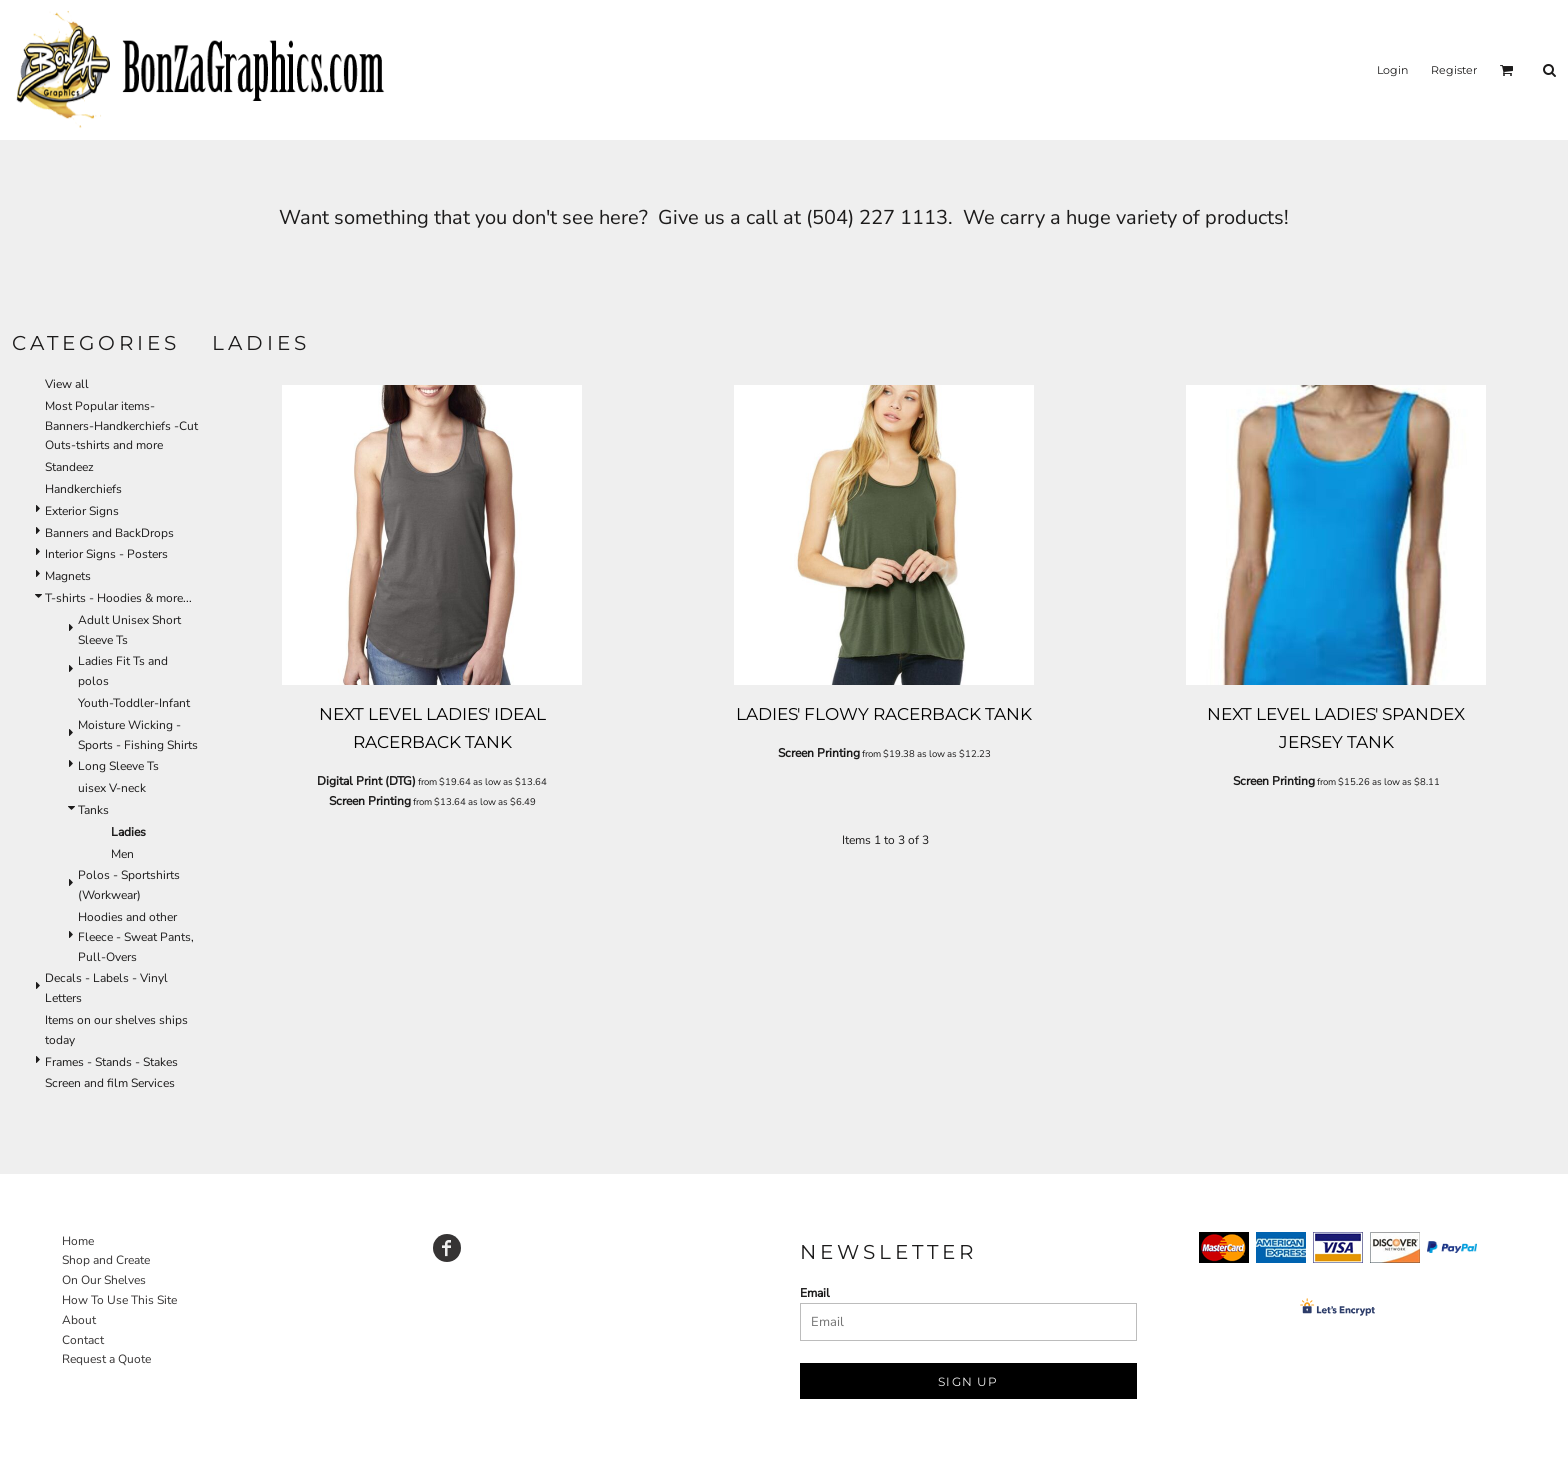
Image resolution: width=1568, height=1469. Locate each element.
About (79, 1320)
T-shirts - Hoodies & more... (118, 598)
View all (67, 384)
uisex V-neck (112, 788)
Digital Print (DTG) (366, 781)
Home (78, 1241)
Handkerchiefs (83, 489)
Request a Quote (106, 1359)
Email (815, 1293)
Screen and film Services (110, 1083)
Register (1454, 70)
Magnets (68, 576)
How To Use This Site (119, 1300)
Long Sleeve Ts (118, 766)
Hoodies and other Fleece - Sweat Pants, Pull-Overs (136, 937)
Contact (83, 1340)
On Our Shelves (104, 1280)
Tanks (93, 810)
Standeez (69, 467)
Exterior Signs (82, 511)
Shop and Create (106, 1260)
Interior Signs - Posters (106, 554)
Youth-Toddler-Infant (134, 703)
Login (1392, 70)
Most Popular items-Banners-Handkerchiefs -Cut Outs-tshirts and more (121, 426)
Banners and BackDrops (109, 533)
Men (122, 854)
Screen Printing (370, 801)
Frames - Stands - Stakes (111, 1062)
